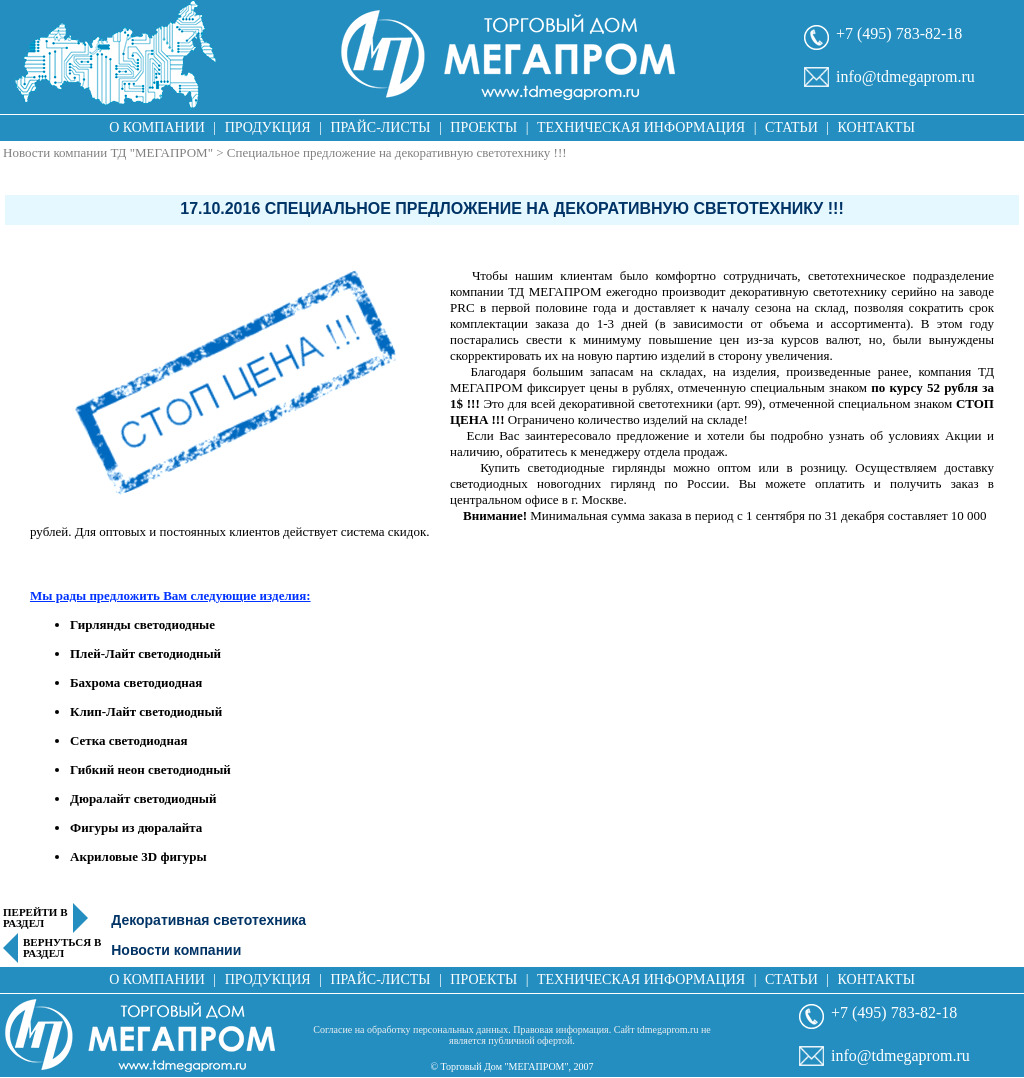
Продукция (268, 127)
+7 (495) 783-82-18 (899, 33)
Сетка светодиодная (128, 740)
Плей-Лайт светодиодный (145, 653)
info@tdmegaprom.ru (905, 76)
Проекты (483, 127)
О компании (157, 127)
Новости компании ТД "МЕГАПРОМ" (108, 152)
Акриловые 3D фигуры (138, 856)
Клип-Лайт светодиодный (146, 711)
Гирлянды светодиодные (142, 624)
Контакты (876, 127)
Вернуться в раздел (62, 948)
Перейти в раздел (35, 918)
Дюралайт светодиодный (143, 798)
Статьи (791, 127)
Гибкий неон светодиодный (150, 769)
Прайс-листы (381, 127)
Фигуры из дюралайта (136, 827)
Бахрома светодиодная (136, 682)
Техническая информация (641, 127)
